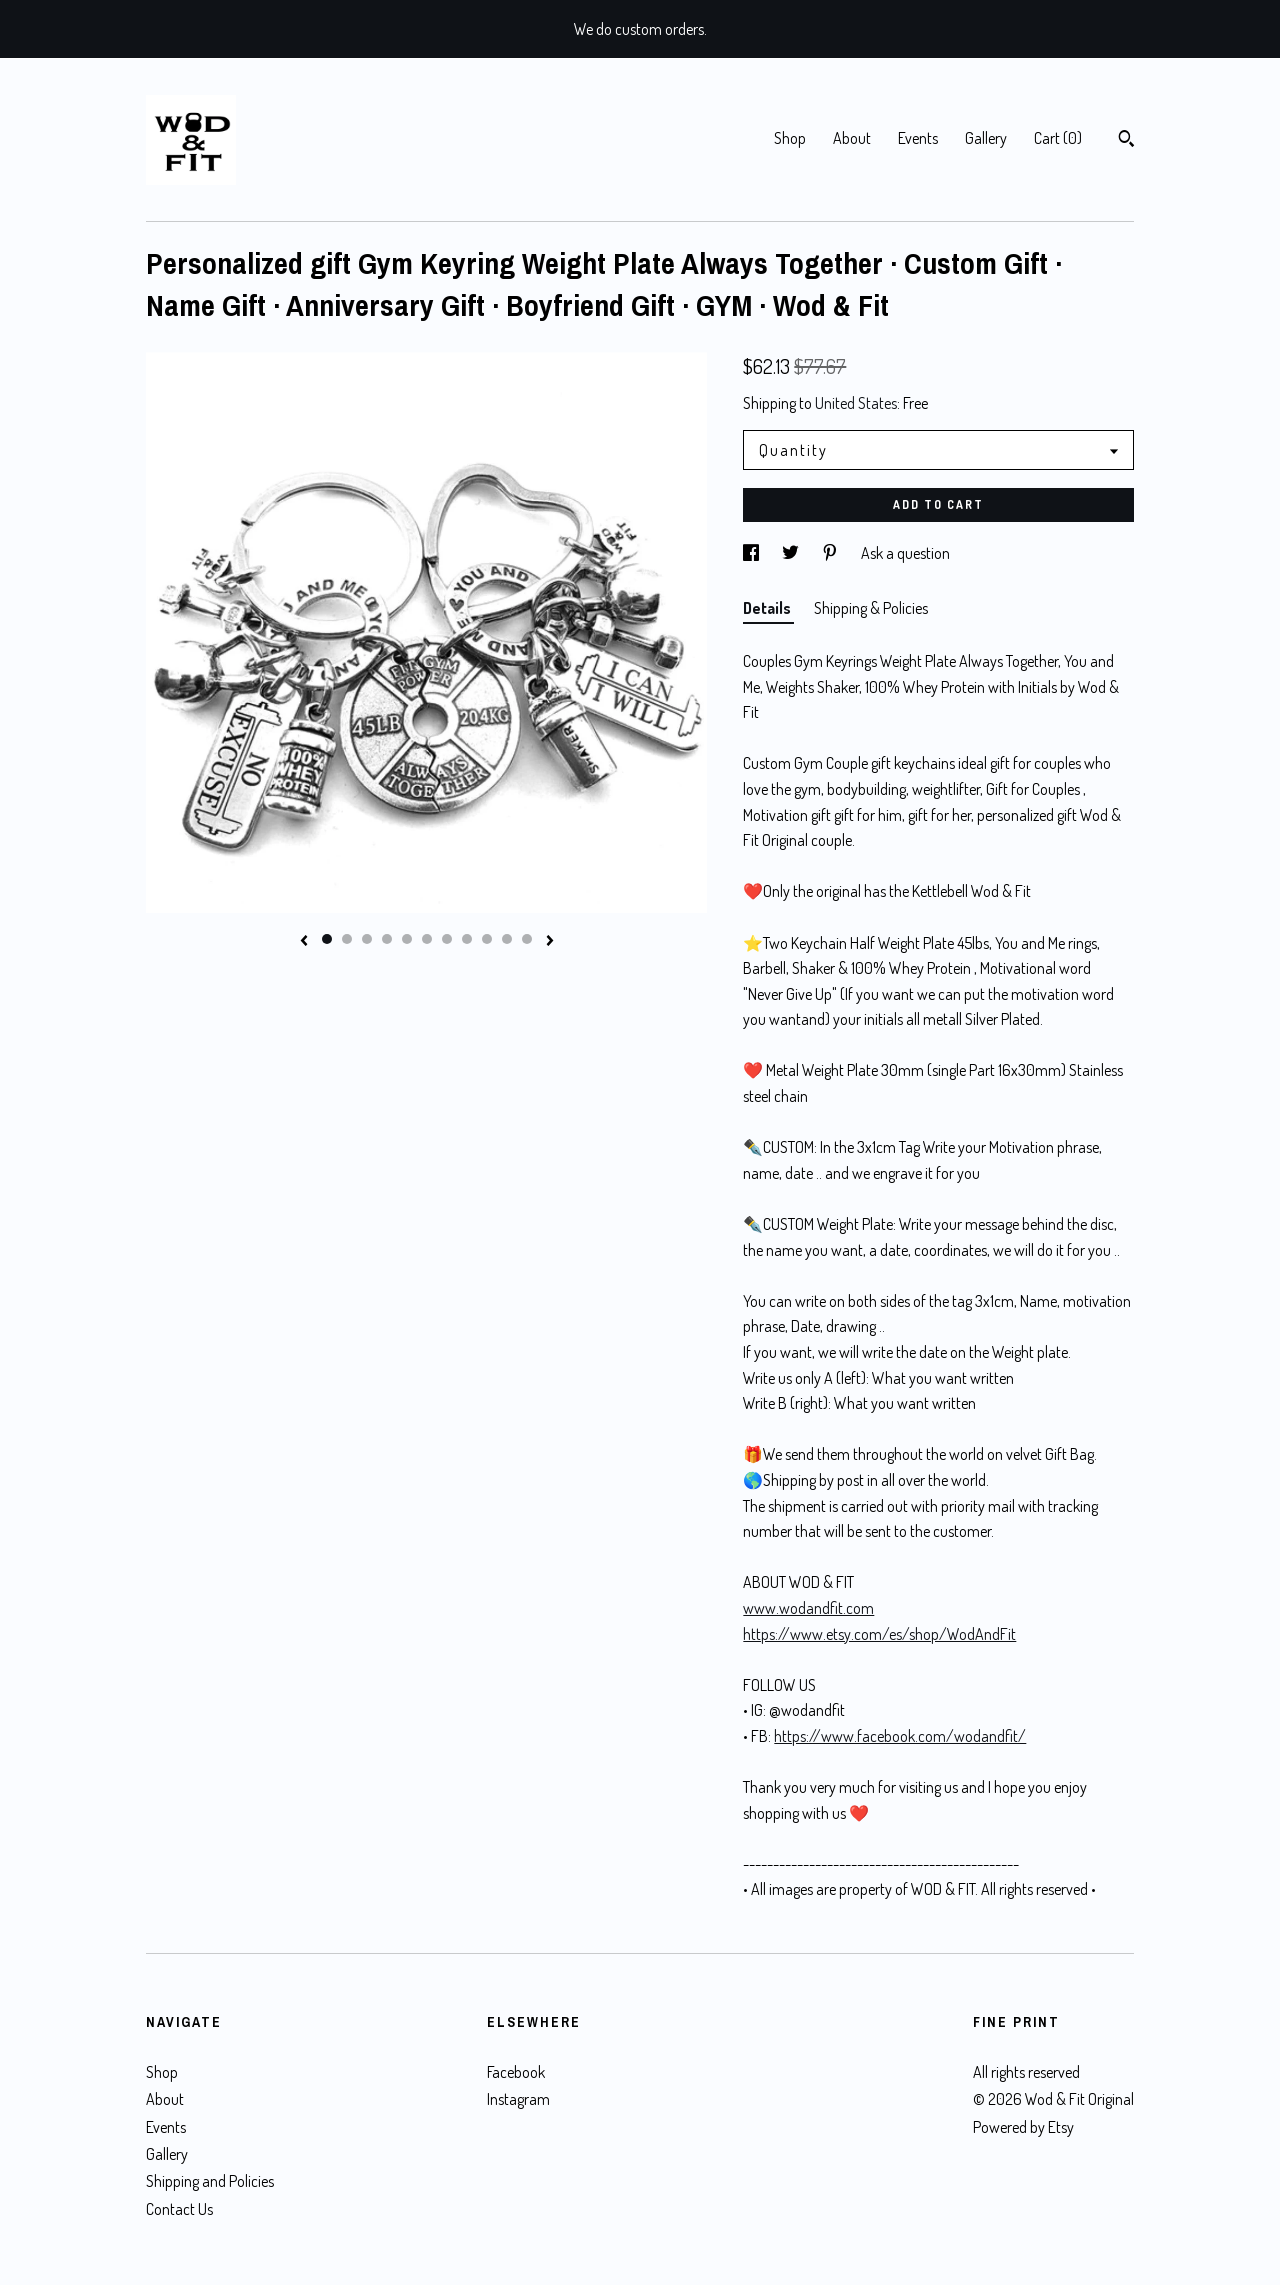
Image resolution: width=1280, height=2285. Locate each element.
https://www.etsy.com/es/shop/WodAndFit (879, 1634)
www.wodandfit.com (808, 1608)
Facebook (516, 2072)
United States (856, 403)
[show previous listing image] (304, 942)
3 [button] (367, 939)
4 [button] (387, 939)
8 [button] (467, 939)
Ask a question (905, 553)
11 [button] (527, 939)
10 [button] (507, 939)
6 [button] (427, 939)
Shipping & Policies (871, 608)
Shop (790, 138)
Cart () (1058, 138)
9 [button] (487, 939)
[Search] (1126, 141)
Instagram (518, 2099)
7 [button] (447, 939)
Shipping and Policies (210, 2181)
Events (918, 138)
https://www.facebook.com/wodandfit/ (900, 1736)
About (852, 138)
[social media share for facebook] (752, 553)
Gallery (986, 138)
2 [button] (347, 939)
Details (768, 608)
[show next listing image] (550, 942)
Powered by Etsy (1023, 2127)
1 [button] (327, 939)
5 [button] (407, 939)
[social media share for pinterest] (831, 553)
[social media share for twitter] (792, 553)
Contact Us (179, 2209)
